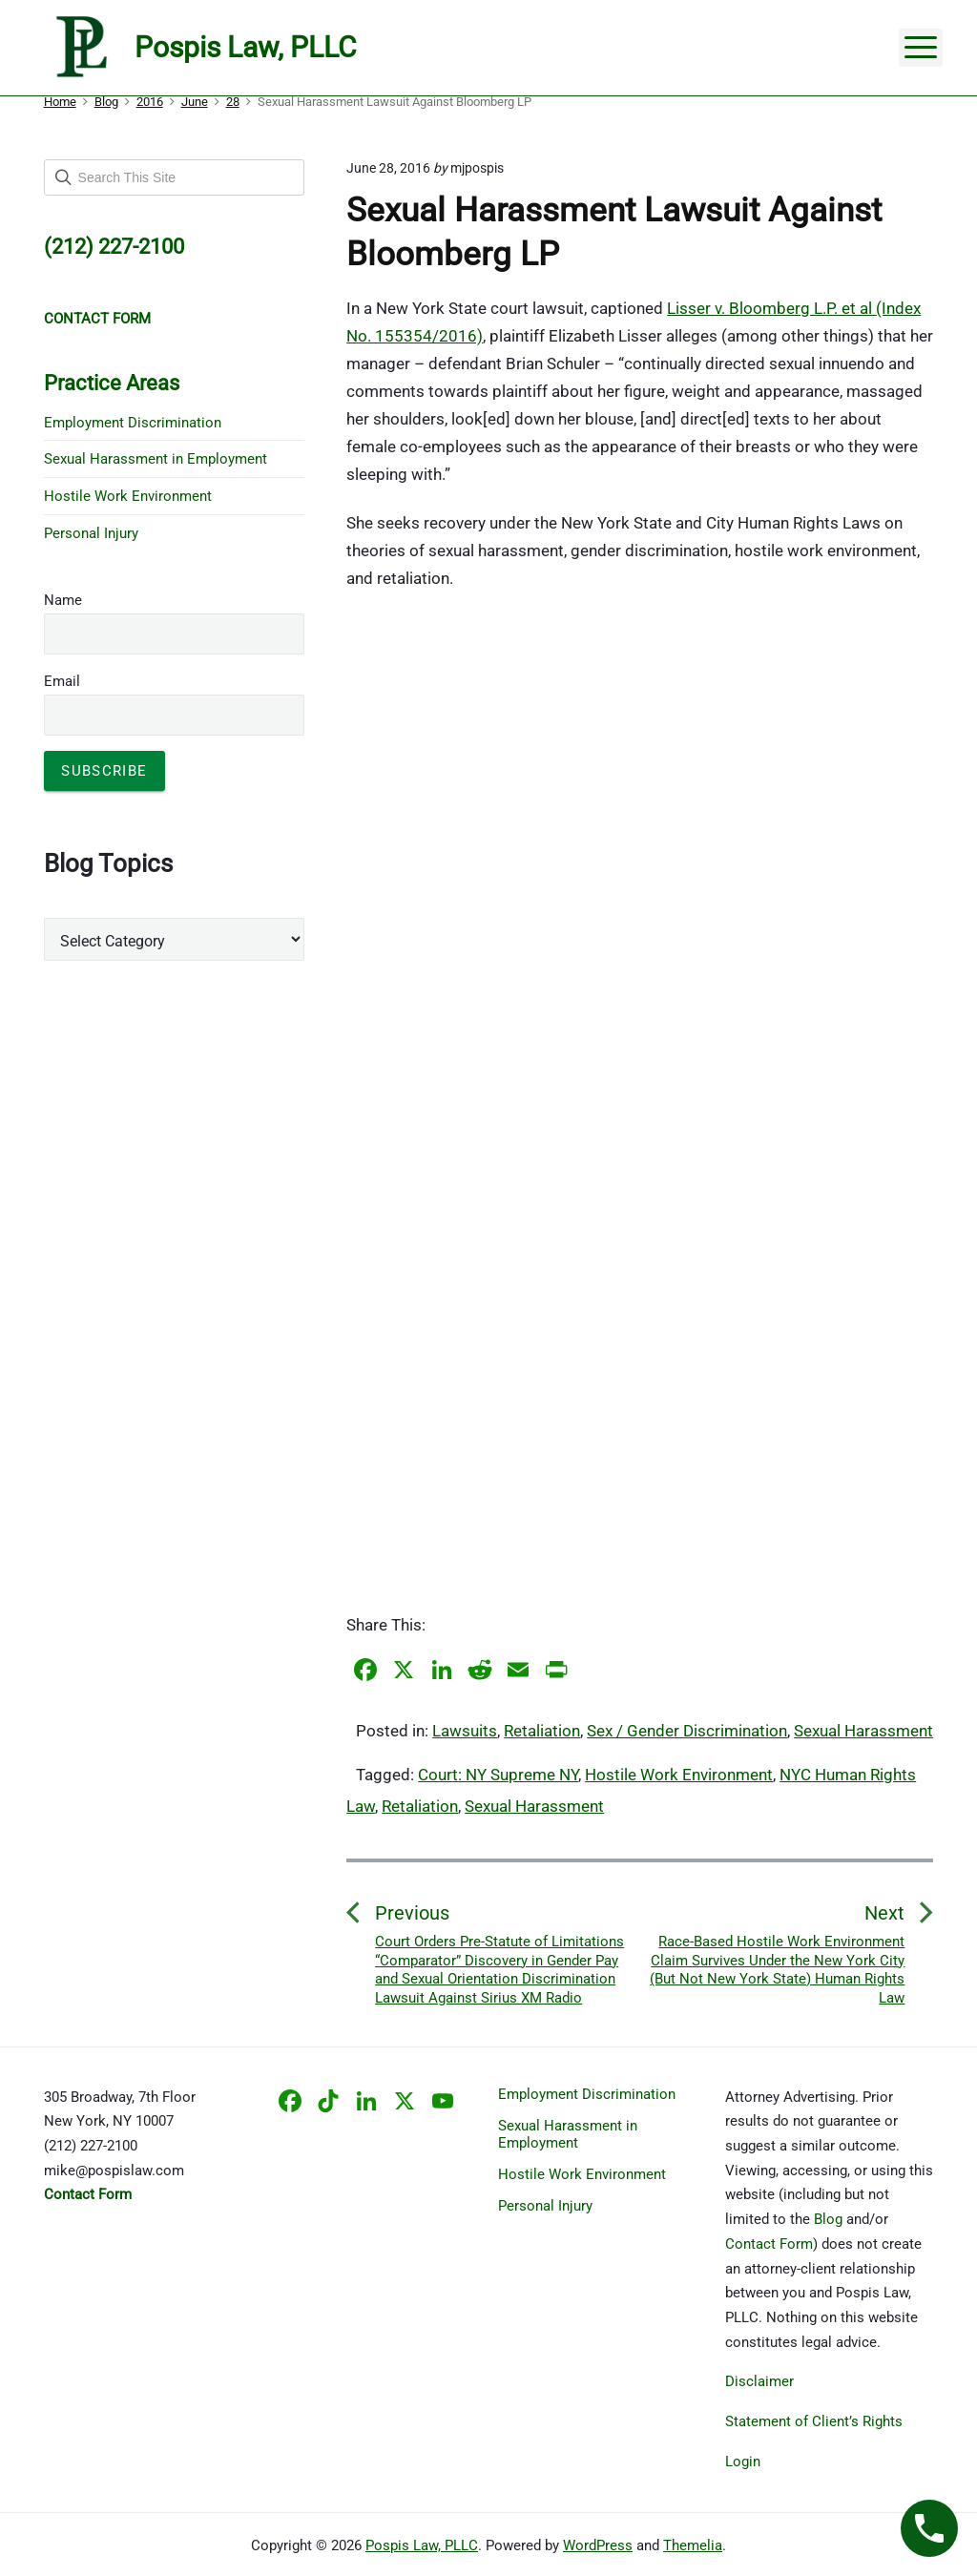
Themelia (692, 2545)
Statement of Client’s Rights (814, 2421)
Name (63, 600)
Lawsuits (464, 1730)
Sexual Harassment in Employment (155, 458)
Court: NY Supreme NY (498, 1774)
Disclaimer (759, 2381)
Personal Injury (91, 533)
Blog (828, 2219)
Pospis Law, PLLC (421, 2545)
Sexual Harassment (863, 1730)
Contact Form (769, 2244)
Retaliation (542, 1730)
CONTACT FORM (97, 318)
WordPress (598, 2545)
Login (742, 2461)
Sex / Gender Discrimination (687, 1730)
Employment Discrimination (132, 422)
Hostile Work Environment (679, 1774)
